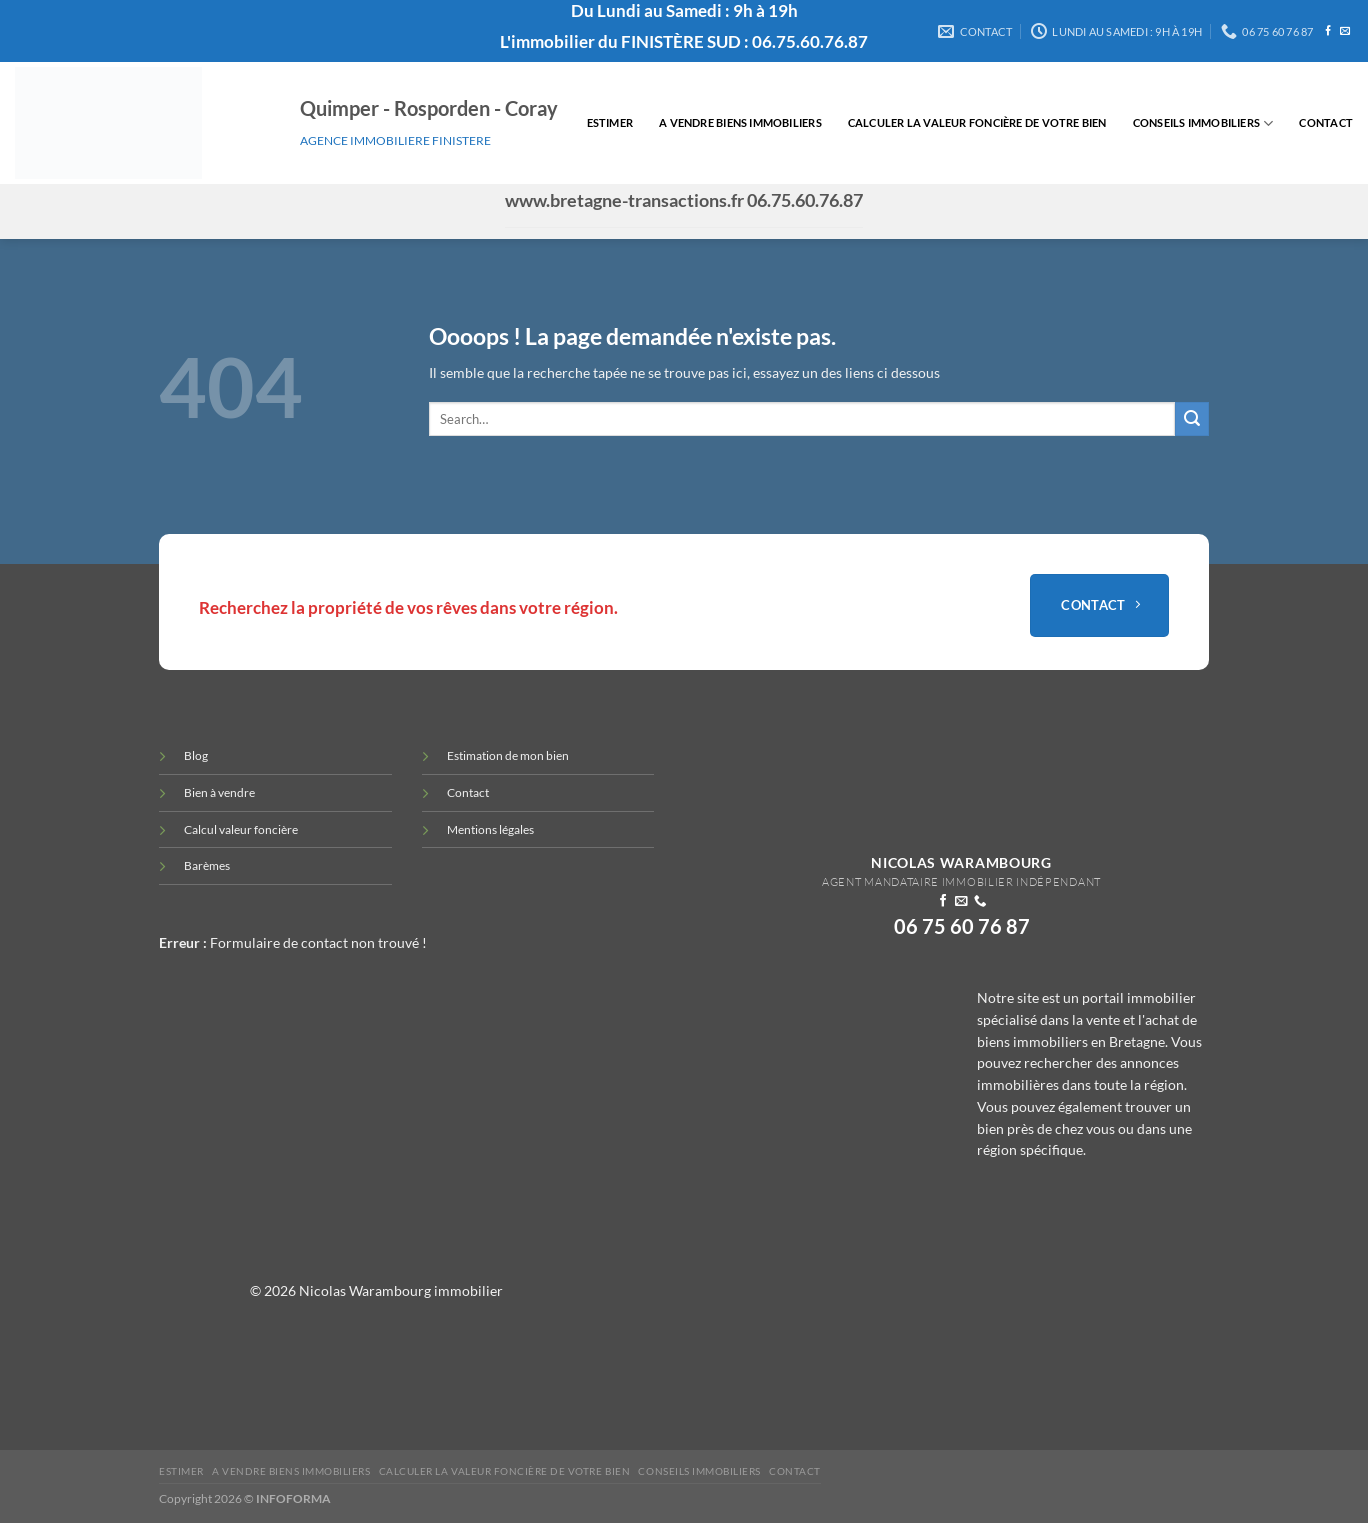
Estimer (610, 122)
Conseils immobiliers (1203, 123)
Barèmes (207, 865)
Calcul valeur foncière (241, 829)
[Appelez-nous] (980, 902)
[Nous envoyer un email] (1345, 31)
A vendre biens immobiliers (740, 122)
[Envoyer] (1192, 419)
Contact (1326, 122)
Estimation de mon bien (508, 755)
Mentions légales (490, 829)
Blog (196, 755)
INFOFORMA (293, 1498)
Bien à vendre (219, 792)
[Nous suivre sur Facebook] (1328, 31)
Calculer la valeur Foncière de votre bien (977, 122)
